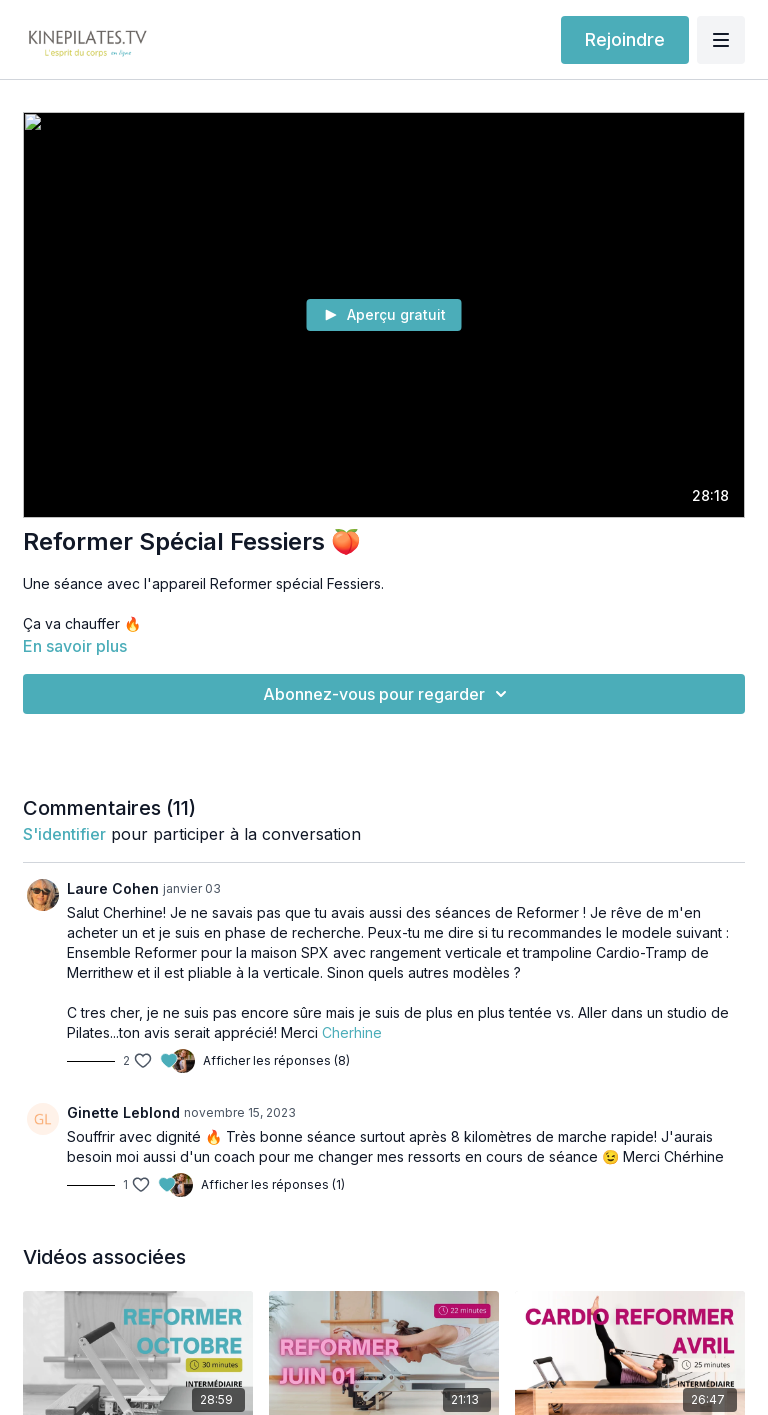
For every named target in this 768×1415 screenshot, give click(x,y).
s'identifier (64, 834)
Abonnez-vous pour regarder (388, 694)
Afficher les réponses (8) (276, 1060)
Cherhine (352, 1032)
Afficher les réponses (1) (273, 1184)
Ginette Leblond (123, 1112)
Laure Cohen (113, 888)
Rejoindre (625, 39)
